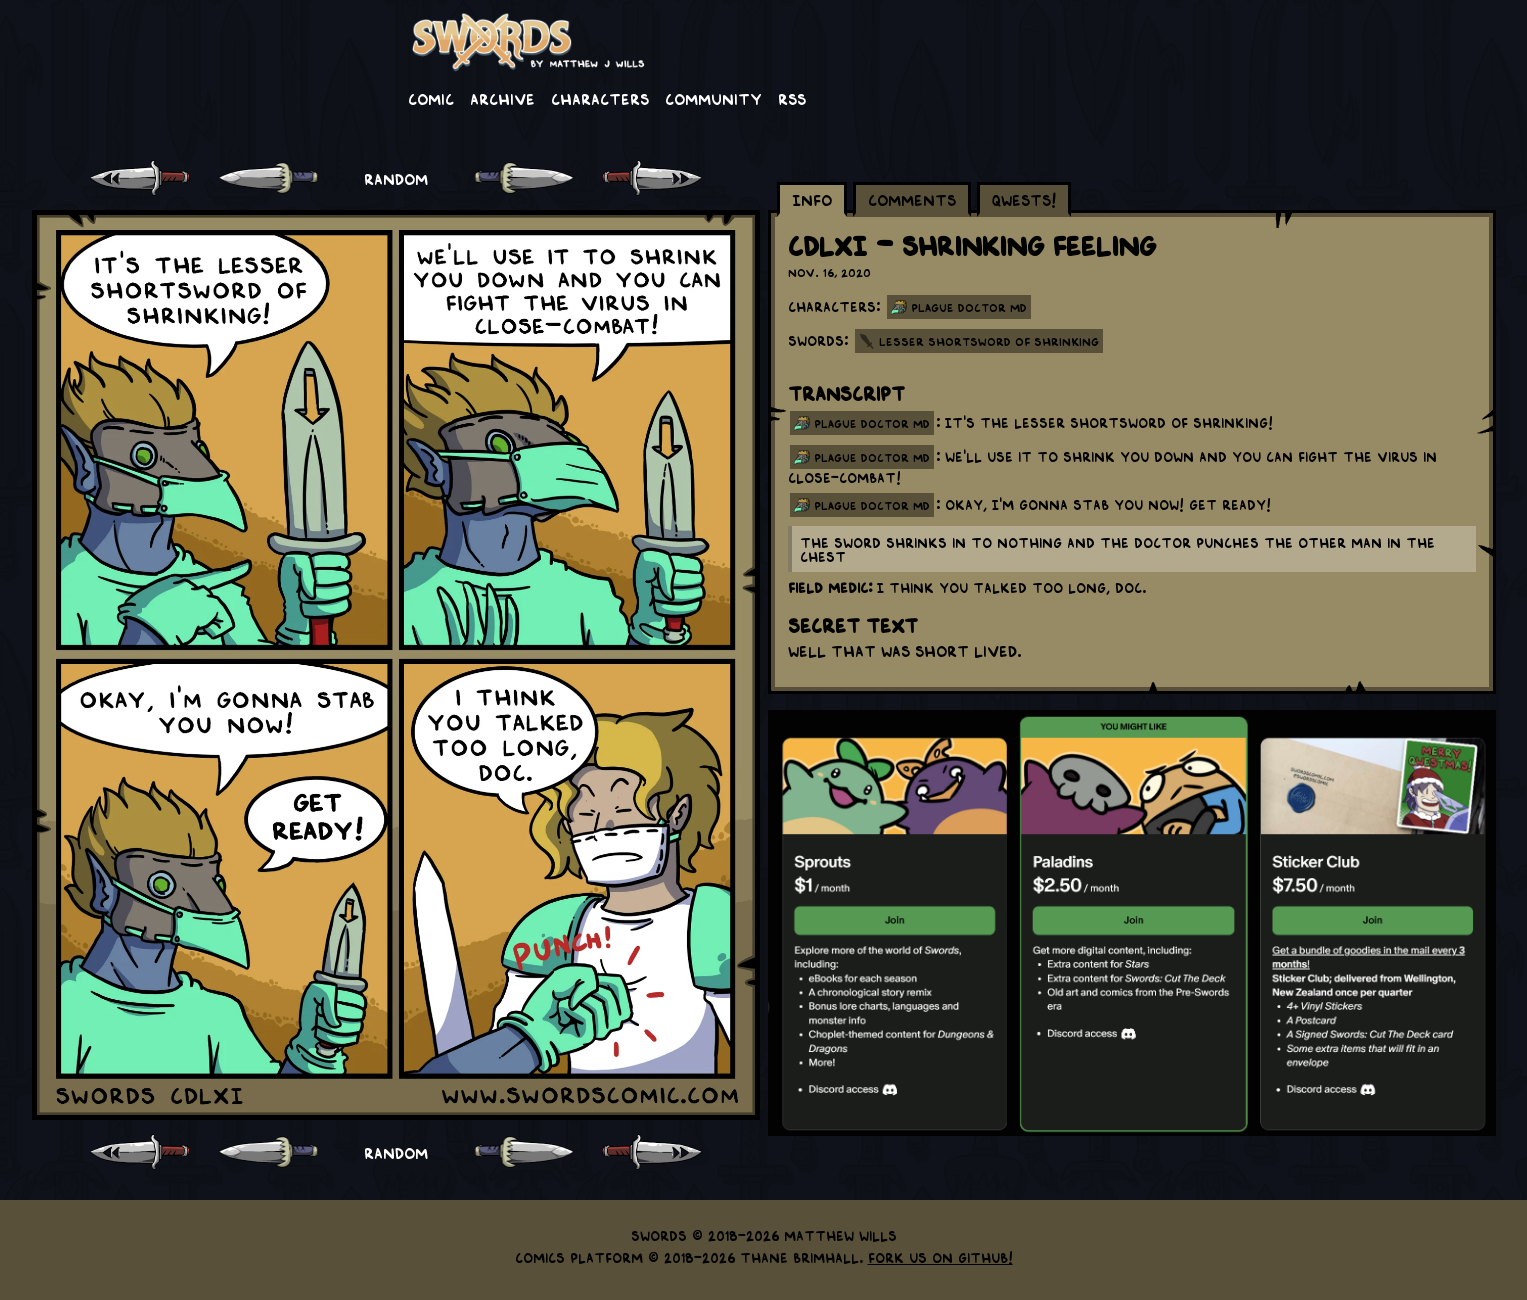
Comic (431, 98)
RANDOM (396, 178)
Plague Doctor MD (969, 307)
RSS (792, 98)
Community (713, 98)
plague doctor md (872, 423)
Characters (600, 98)
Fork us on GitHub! (940, 1257)
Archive (502, 98)
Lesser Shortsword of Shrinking (989, 341)
